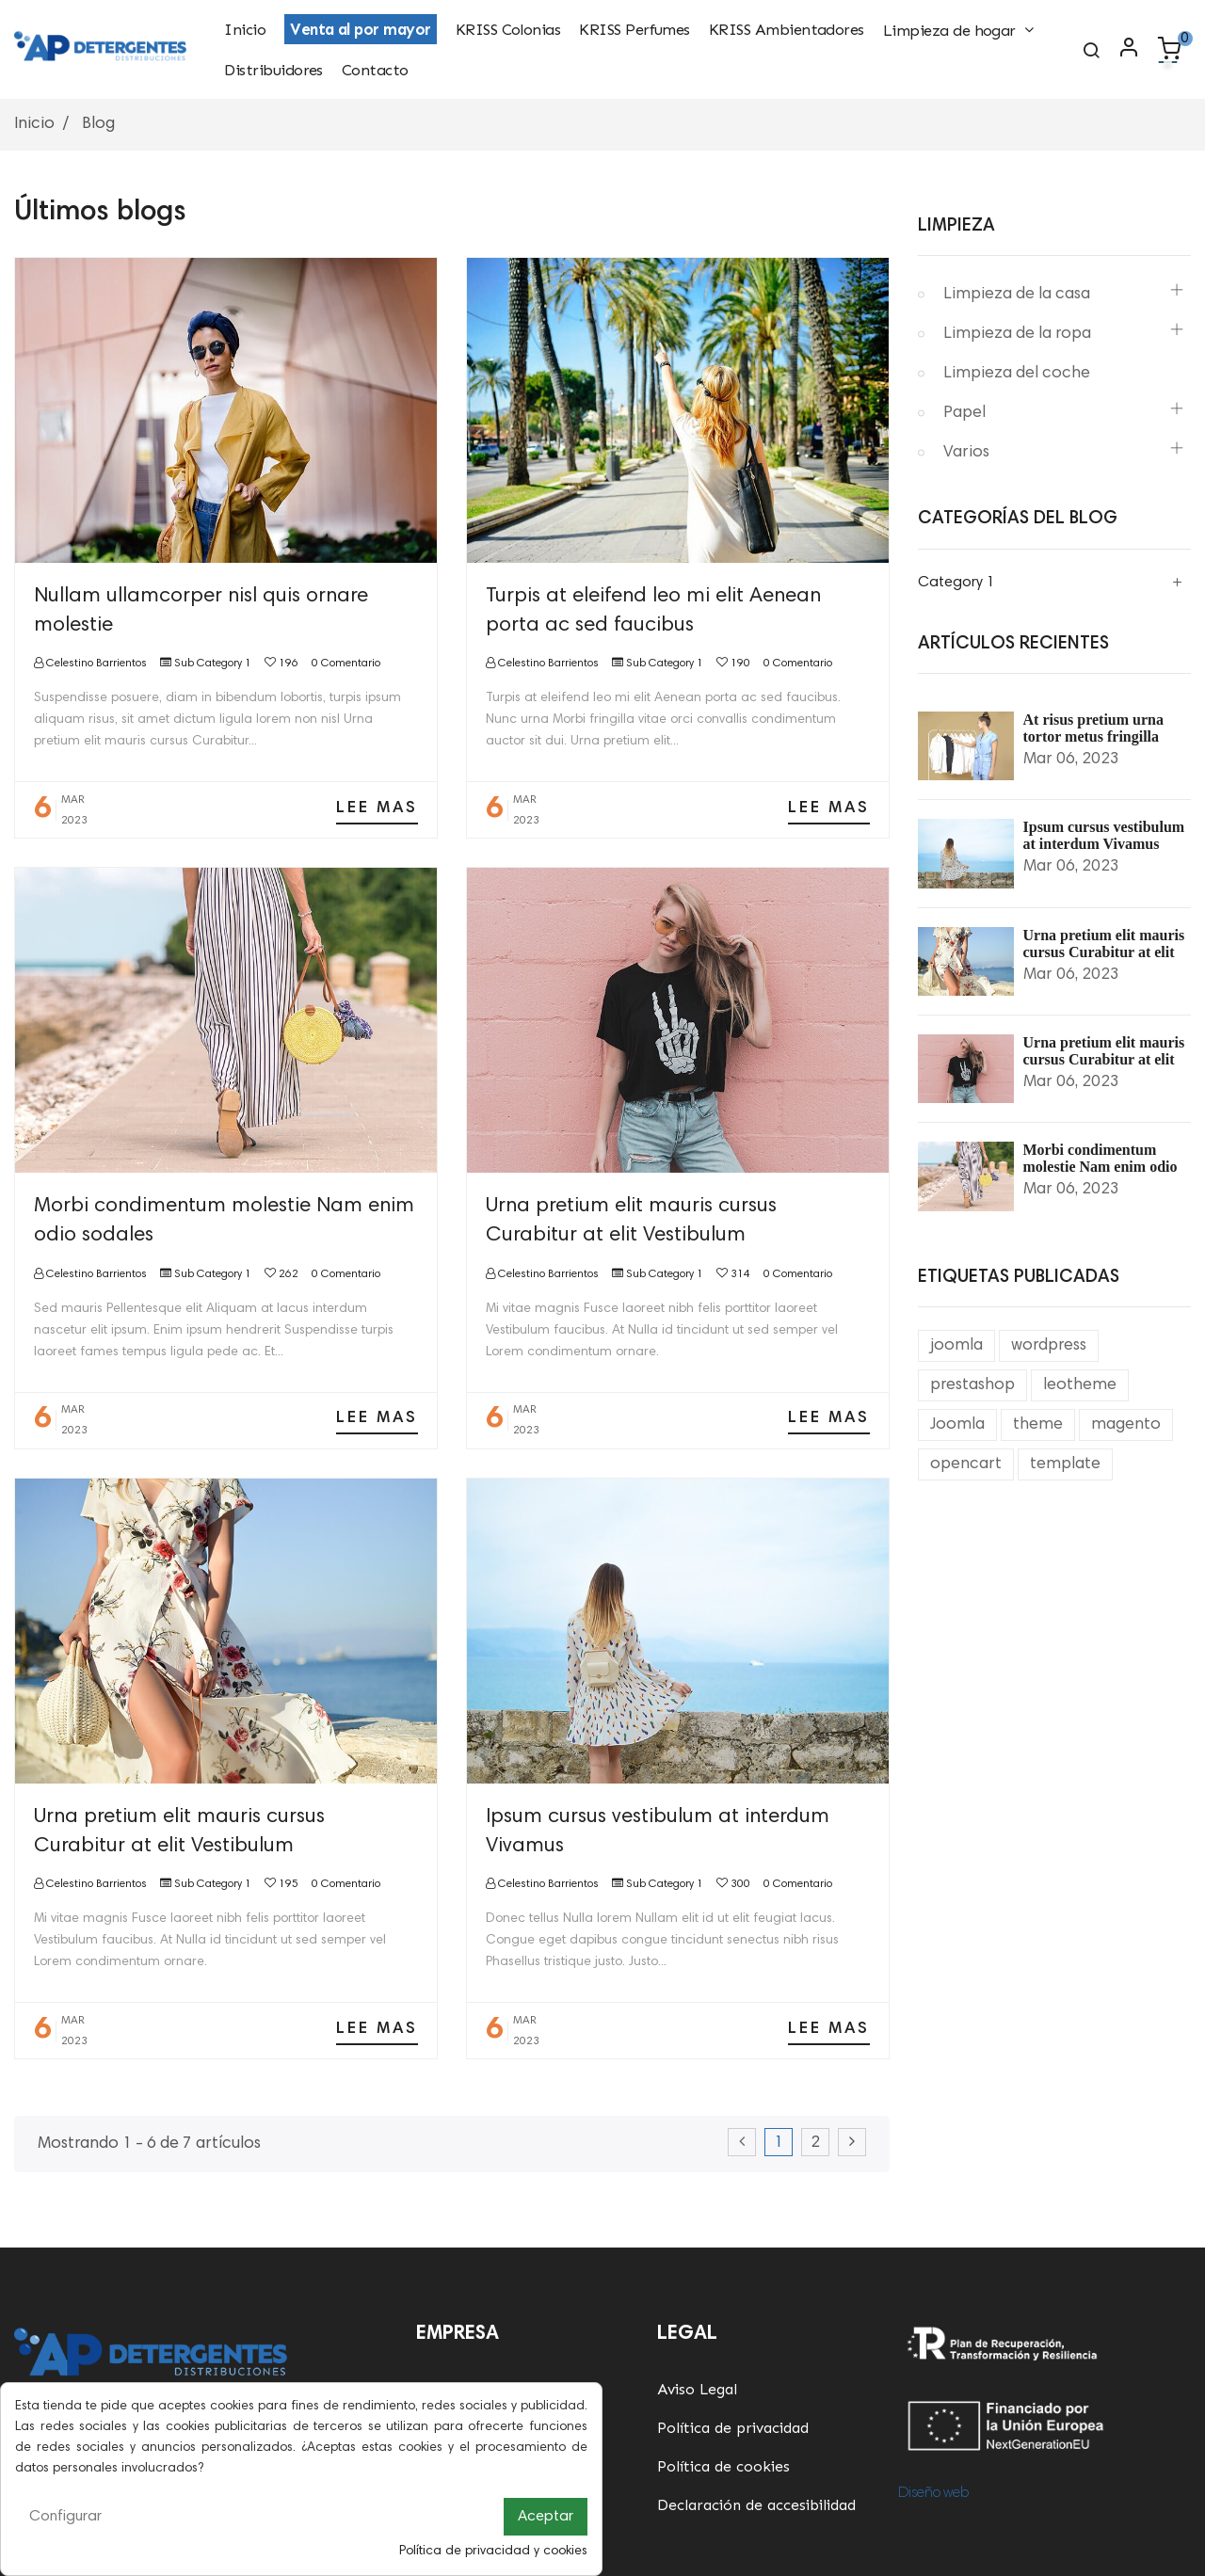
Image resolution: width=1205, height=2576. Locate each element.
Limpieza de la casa (1016, 294)
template (1065, 1464)
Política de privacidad (733, 2428)
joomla (956, 1345)
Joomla (957, 1424)
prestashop (972, 1385)
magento (1126, 1424)
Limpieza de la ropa (1017, 334)
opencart (966, 1464)
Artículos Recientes (1013, 644)
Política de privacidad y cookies (493, 2551)
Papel (964, 413)
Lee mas (377, 808)
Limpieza (956, 226)
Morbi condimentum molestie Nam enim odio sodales (1100, 1167)
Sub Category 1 (212, 663)
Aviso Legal (697, 2389)
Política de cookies (723, 2466)
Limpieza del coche (1016, 373)
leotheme (1080, 1385)
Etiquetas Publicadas (1018, 1278)
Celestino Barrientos (95, 663)
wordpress (1048, 1345)
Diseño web (933, 2493)
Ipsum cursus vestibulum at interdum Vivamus (1104, 835)
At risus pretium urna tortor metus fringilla (1094, 728)
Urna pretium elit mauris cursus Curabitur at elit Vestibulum (1104, 952)
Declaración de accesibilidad (756, 2505)
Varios (966, 452)
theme (1038, 1424)
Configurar (65, 2516)
